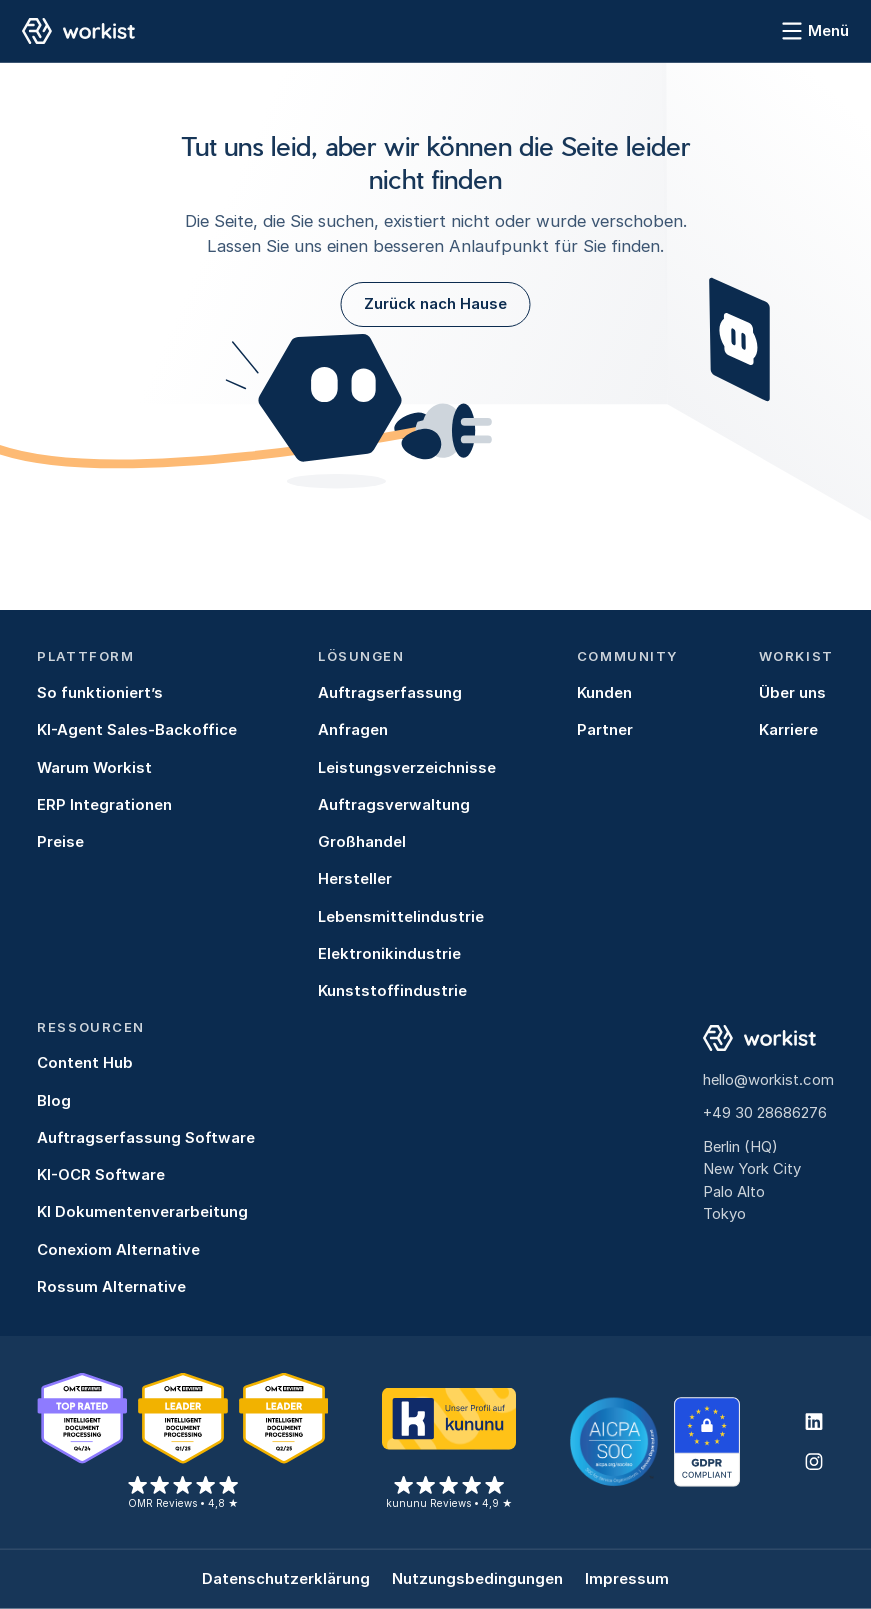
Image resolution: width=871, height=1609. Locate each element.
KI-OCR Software (101, 1175)
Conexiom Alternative (118, 1250)
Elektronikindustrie (389, 954)
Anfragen (353, 730)
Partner (605, 730)
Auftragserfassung (390, 693)
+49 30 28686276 (765, 1113)
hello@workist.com (768, 1080)
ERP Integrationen (104, 805)
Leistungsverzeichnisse (407, 768)
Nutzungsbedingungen (477, 1579)
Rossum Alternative (111, 1287)
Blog (54, 1101)
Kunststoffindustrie (392, 991)
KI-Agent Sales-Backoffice (137, 730)
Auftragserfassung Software (146, 1138)
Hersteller (355, 879)
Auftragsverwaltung (394, 805)
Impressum (627, 1579)
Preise (60, 842)
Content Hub (85, 1063)
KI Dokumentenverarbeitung (142, 1212)
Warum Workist (94, 768)
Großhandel (362, 842)
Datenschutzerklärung (286, 1579)
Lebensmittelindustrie (401, 917)
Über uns (792, 693)
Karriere (788, 730)
